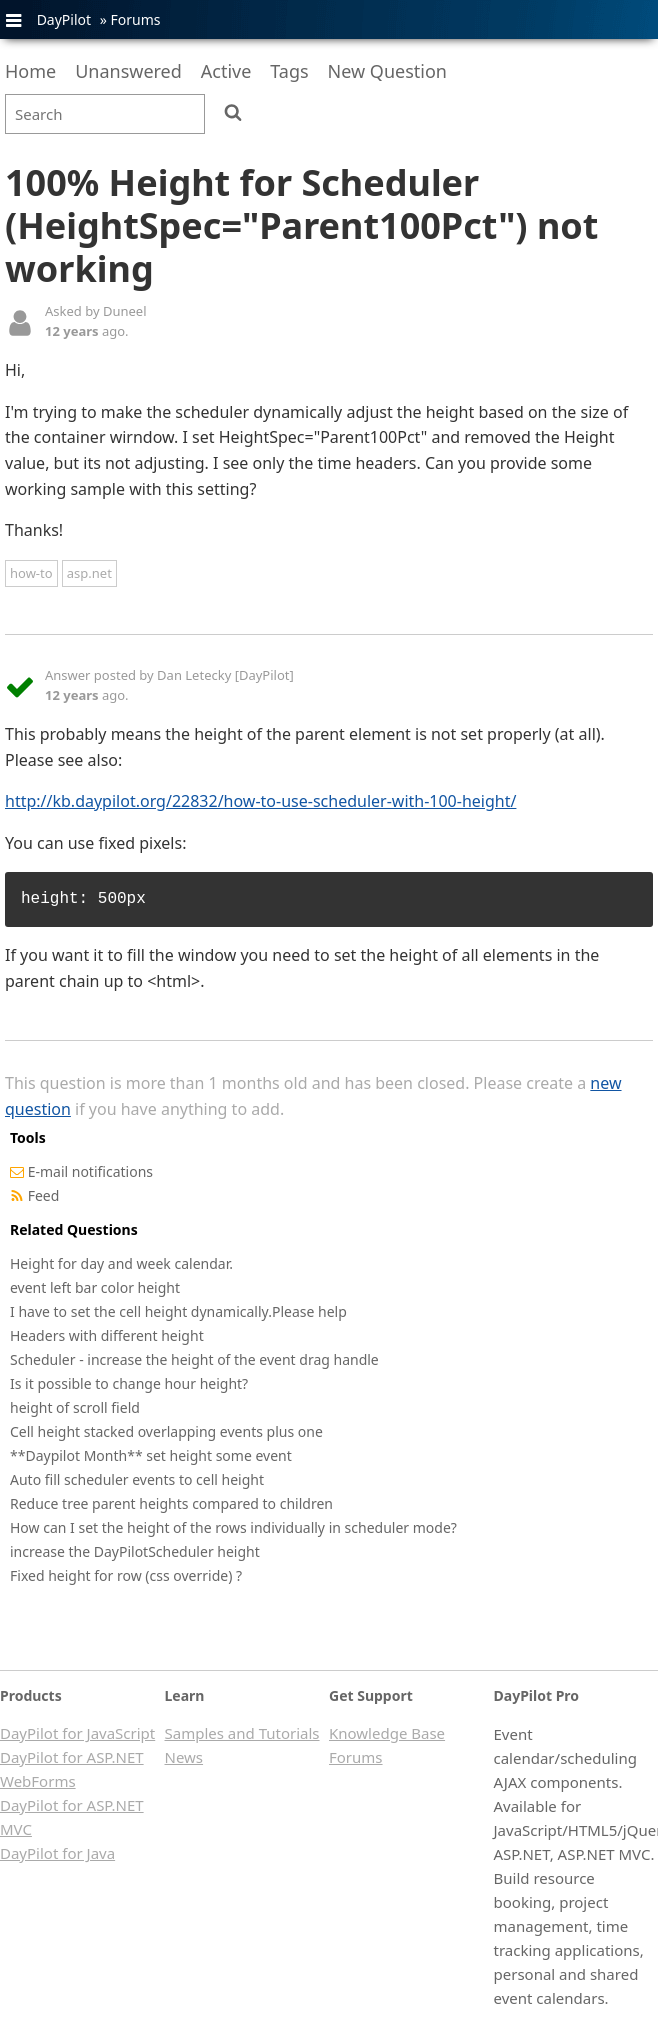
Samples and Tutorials (242, 1733)
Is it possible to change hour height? (129, 1383)
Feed (44, 1195)
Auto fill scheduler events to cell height (137, 1479)
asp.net (89, 573)
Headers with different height (107, 1335)
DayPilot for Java (57, 1853)
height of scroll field (75, 1407)
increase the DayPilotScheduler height (135, 1551)
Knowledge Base (387, 1733)
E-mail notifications (90, 1171)
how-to (31, 573)
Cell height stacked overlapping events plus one (166, 1431)
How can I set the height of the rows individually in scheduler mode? (233, 1527)
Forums (135, 19)
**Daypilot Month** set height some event (151, 1455)
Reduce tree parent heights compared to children (171, 1503)
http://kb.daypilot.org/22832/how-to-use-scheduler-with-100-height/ (260, 801)
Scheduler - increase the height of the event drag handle (194, 1359)
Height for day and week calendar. (121, 1263)
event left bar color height (95, 1287)
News (184, 1757)
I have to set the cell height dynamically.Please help (178, 1311)
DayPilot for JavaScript (77, 1733)
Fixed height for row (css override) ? (126, 1575)
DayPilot (64, 19)
